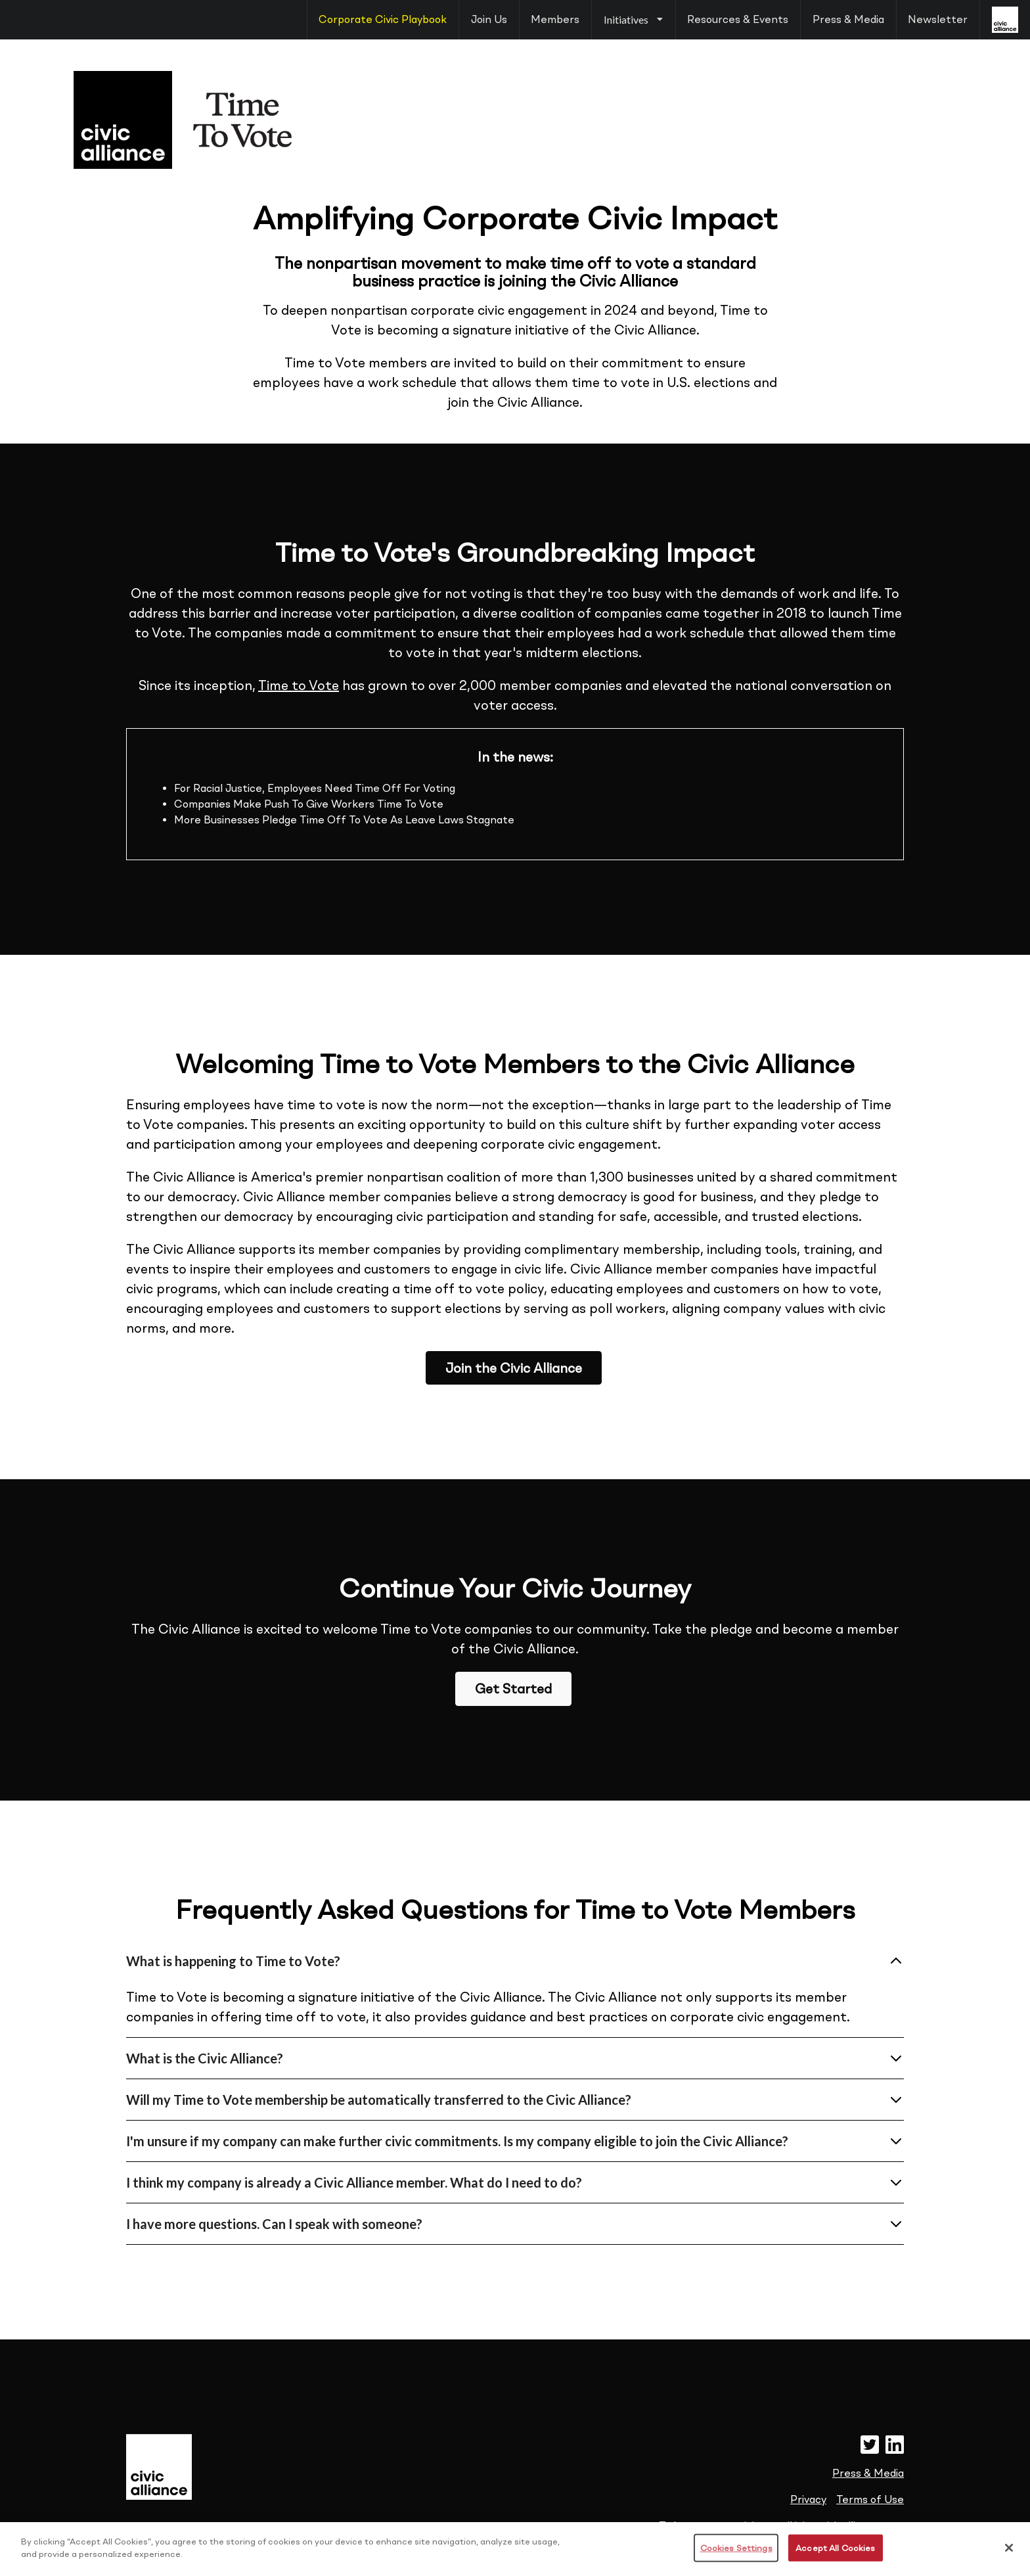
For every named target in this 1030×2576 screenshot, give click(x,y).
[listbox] (633, 19)
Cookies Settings (736, 2560)
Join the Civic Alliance (513, 1368)
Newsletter (938, 19)
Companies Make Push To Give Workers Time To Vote (308, 804)
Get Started (513, 1689)
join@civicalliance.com (849, 2525)
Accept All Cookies (835, 2560)
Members (555, 19)
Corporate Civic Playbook (383, 19)
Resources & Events (737, 19)
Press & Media (848, 19)
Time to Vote (298, 685)
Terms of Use (870, 2499)
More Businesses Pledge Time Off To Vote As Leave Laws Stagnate (344, 820)
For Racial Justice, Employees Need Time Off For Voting (314, 788)
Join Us (489, 19)
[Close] (1009, 2559)
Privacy (808, 2499)
